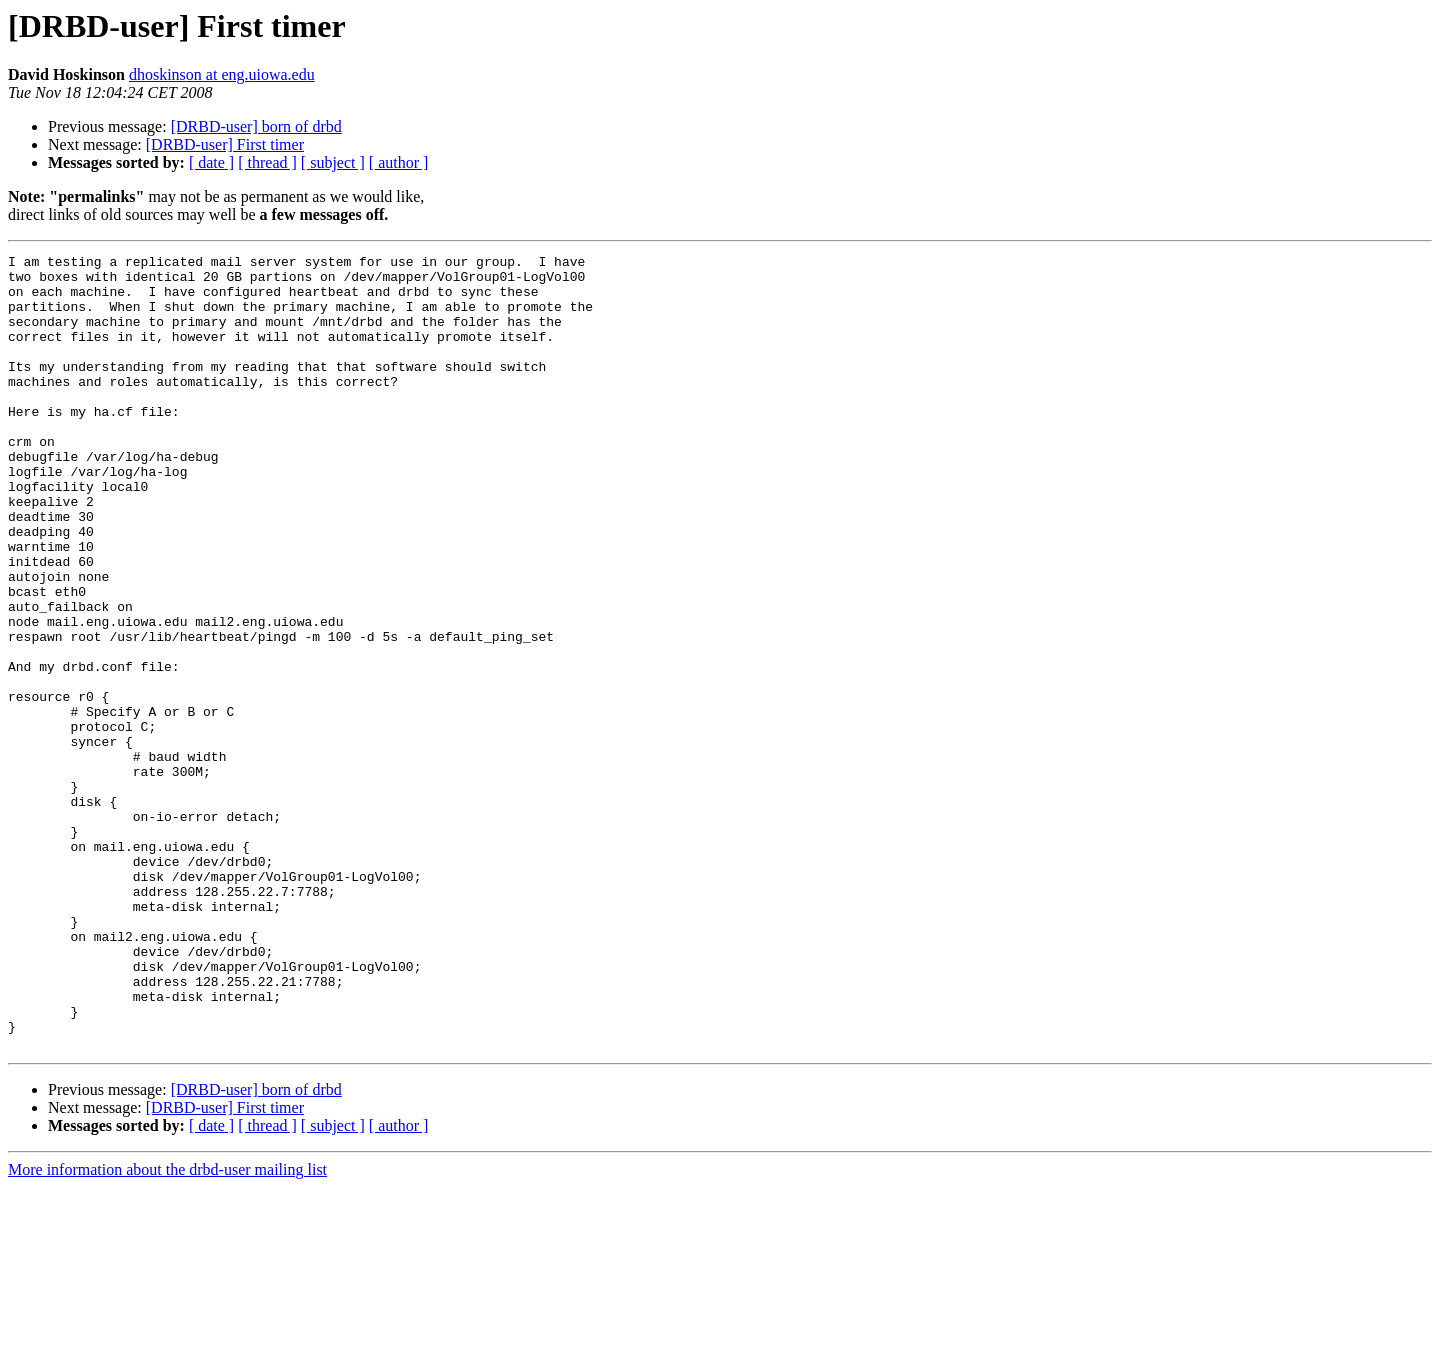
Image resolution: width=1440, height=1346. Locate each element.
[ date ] (211, 162)
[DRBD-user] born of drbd (256, 126)
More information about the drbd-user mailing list (167, 1328)
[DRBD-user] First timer (225, 144)
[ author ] (399, 162)
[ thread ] (267, 162)
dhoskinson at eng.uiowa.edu (222, 74)
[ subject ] (333, 162)
